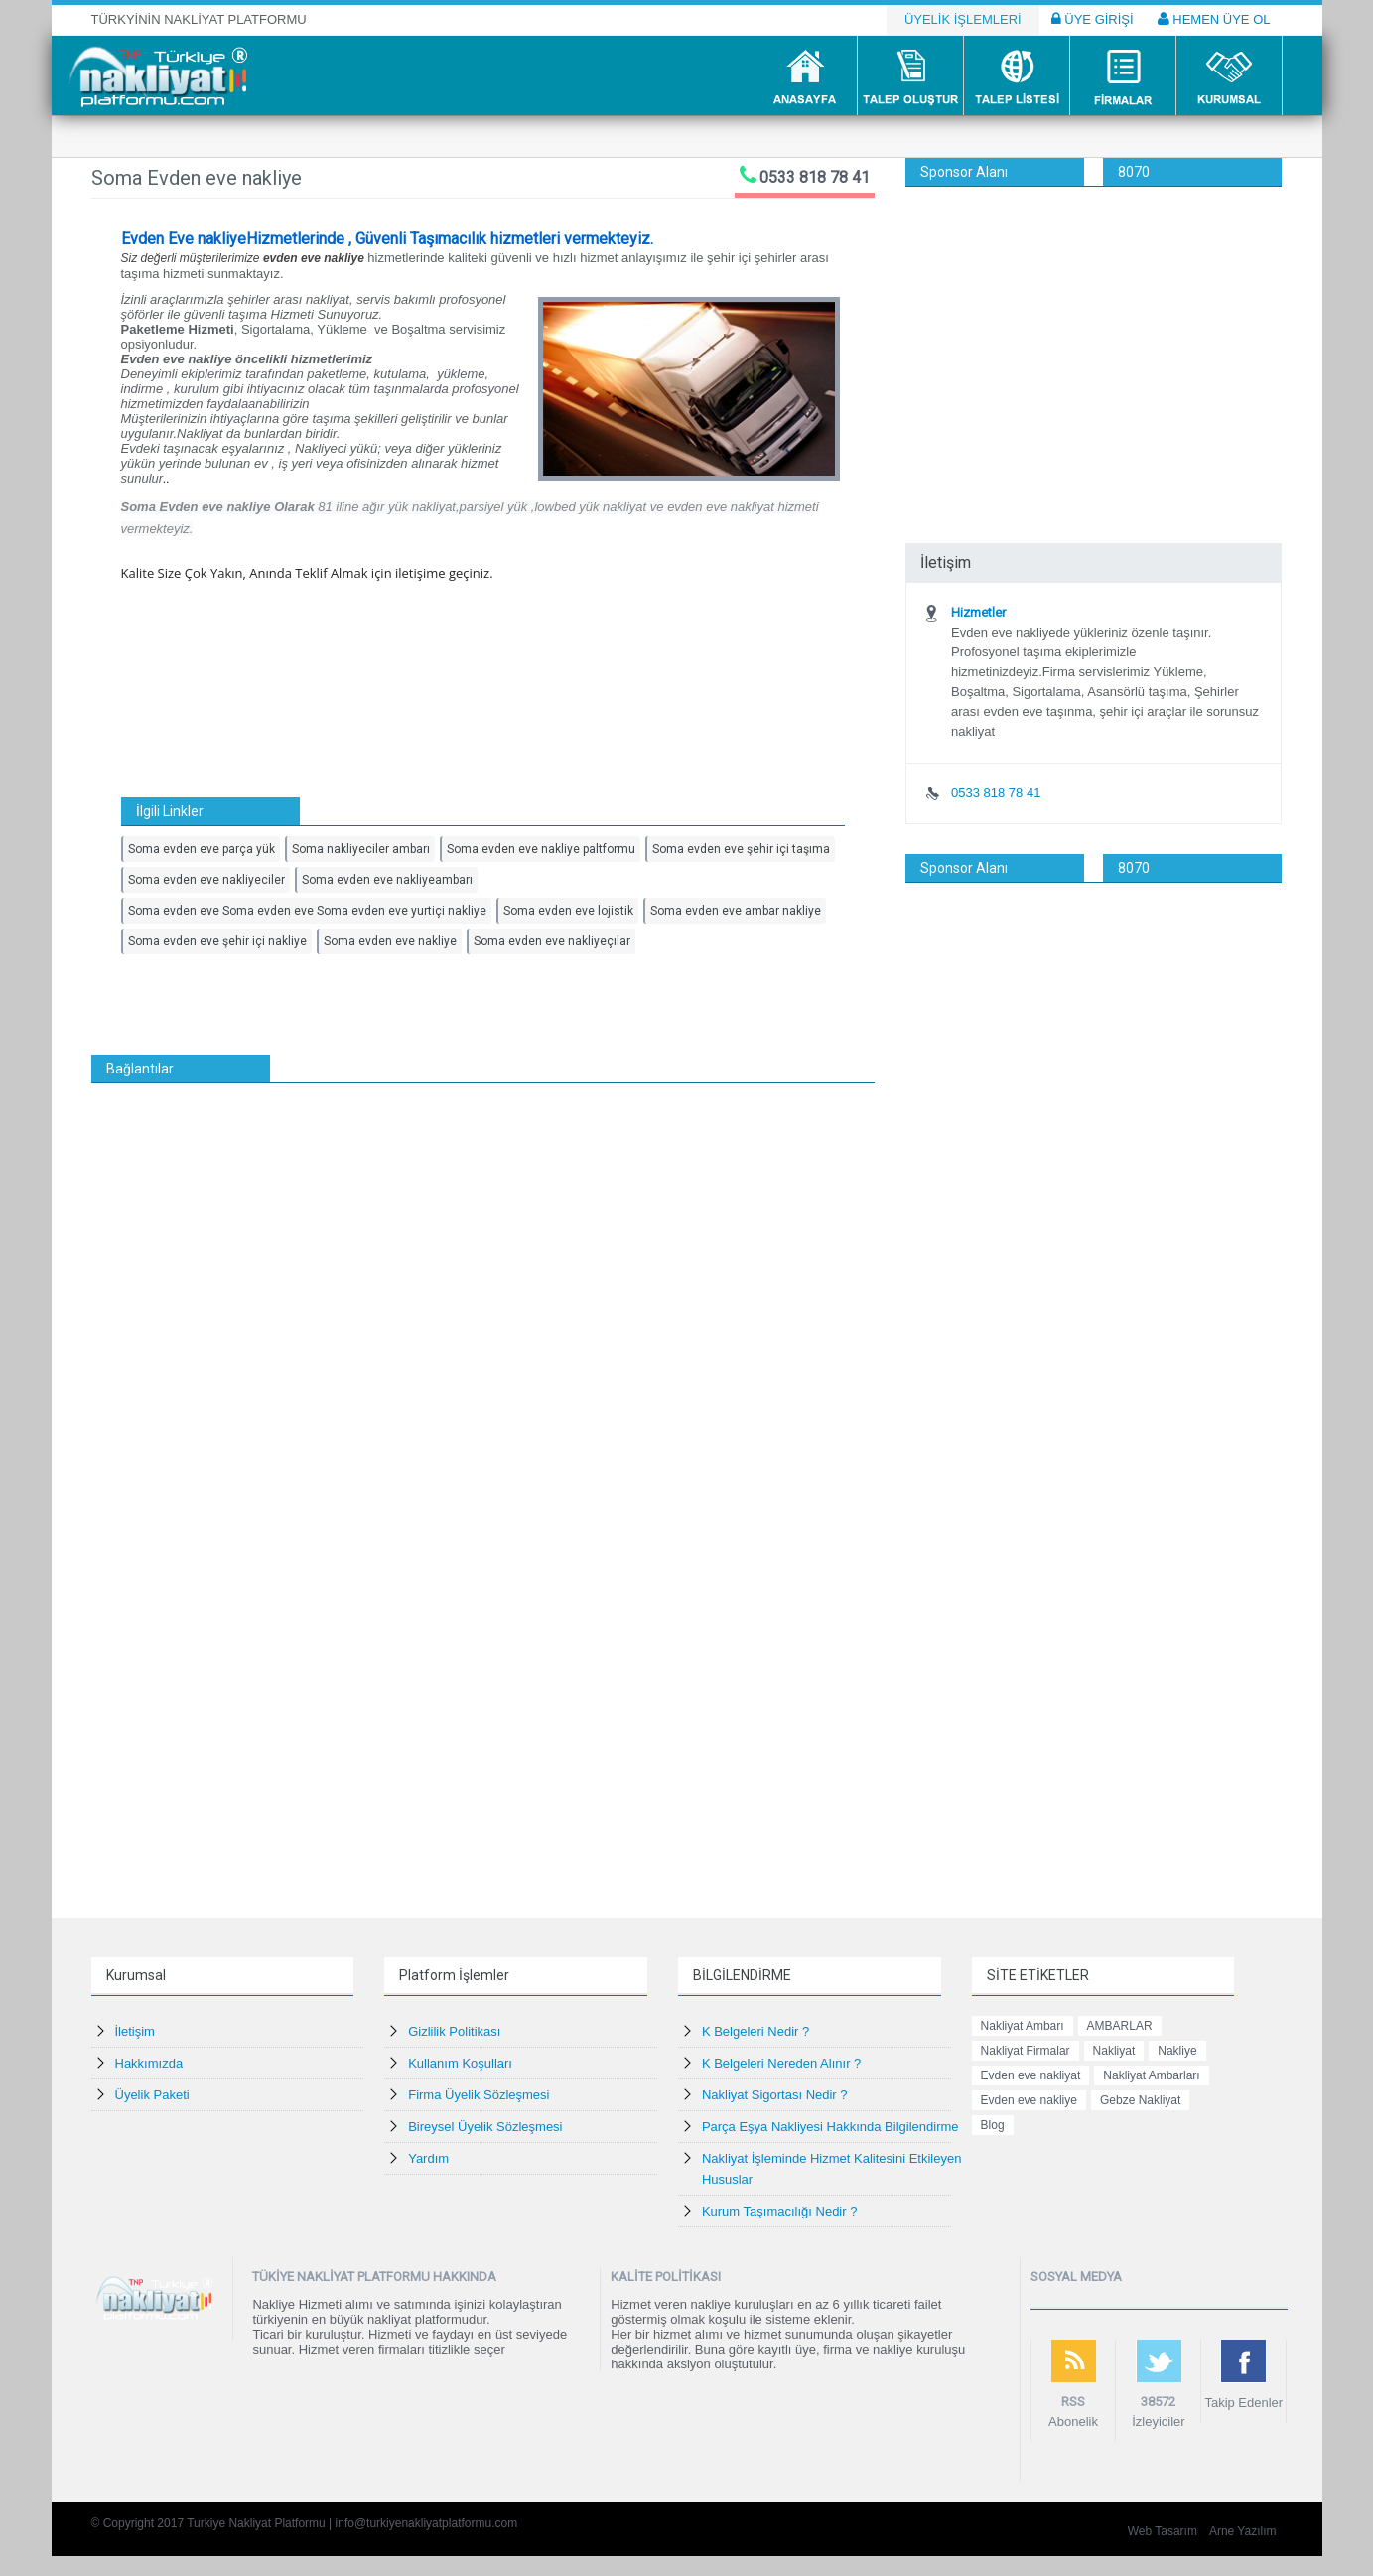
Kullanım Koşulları (460, 2063)
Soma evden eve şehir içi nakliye (217, 941)
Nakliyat (1114, 2051)
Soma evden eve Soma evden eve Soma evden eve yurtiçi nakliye (307, 911)
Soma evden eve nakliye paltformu (541, 849)
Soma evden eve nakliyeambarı (387, 880)
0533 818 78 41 (814, 177)
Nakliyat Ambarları (1151, 2075)
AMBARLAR (1120, 2026)
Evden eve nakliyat (1031, 2075)
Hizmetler (978, 612)
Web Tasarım (1162, 2531)
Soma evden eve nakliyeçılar (552, 941)
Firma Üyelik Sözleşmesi (478, 2094)
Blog (993, 2125)
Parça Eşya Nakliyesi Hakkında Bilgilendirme (830, 2126)
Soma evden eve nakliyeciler (206, 880)
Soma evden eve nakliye (390, 941)
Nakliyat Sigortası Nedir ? (775, 2094)
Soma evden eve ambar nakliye (735, 911)
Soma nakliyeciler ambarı (361, 849)
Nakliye (1177, 2051)
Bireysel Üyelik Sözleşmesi (485, 2126)
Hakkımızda (149, 2063)
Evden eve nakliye (1029, 2100)
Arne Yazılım (1243, 2531)
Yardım (428, 2158)
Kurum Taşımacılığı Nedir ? (780, 2211)
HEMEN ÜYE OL (1214, 19)
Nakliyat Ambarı (1022, 2026)
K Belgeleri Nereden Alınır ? (781, 2063)
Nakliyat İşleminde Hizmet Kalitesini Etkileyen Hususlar (832, 2169)
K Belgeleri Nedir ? (755, 2031)
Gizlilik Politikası (454, 2031)
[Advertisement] (1093, 336)
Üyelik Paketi (152, 2094)
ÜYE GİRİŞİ (1092, 19)
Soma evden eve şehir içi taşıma (741, 849)
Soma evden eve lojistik (568, 911)
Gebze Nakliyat (1140, 2100)
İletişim (135, 2031)
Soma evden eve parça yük (201, 849)
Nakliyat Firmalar (1025, 2051)
